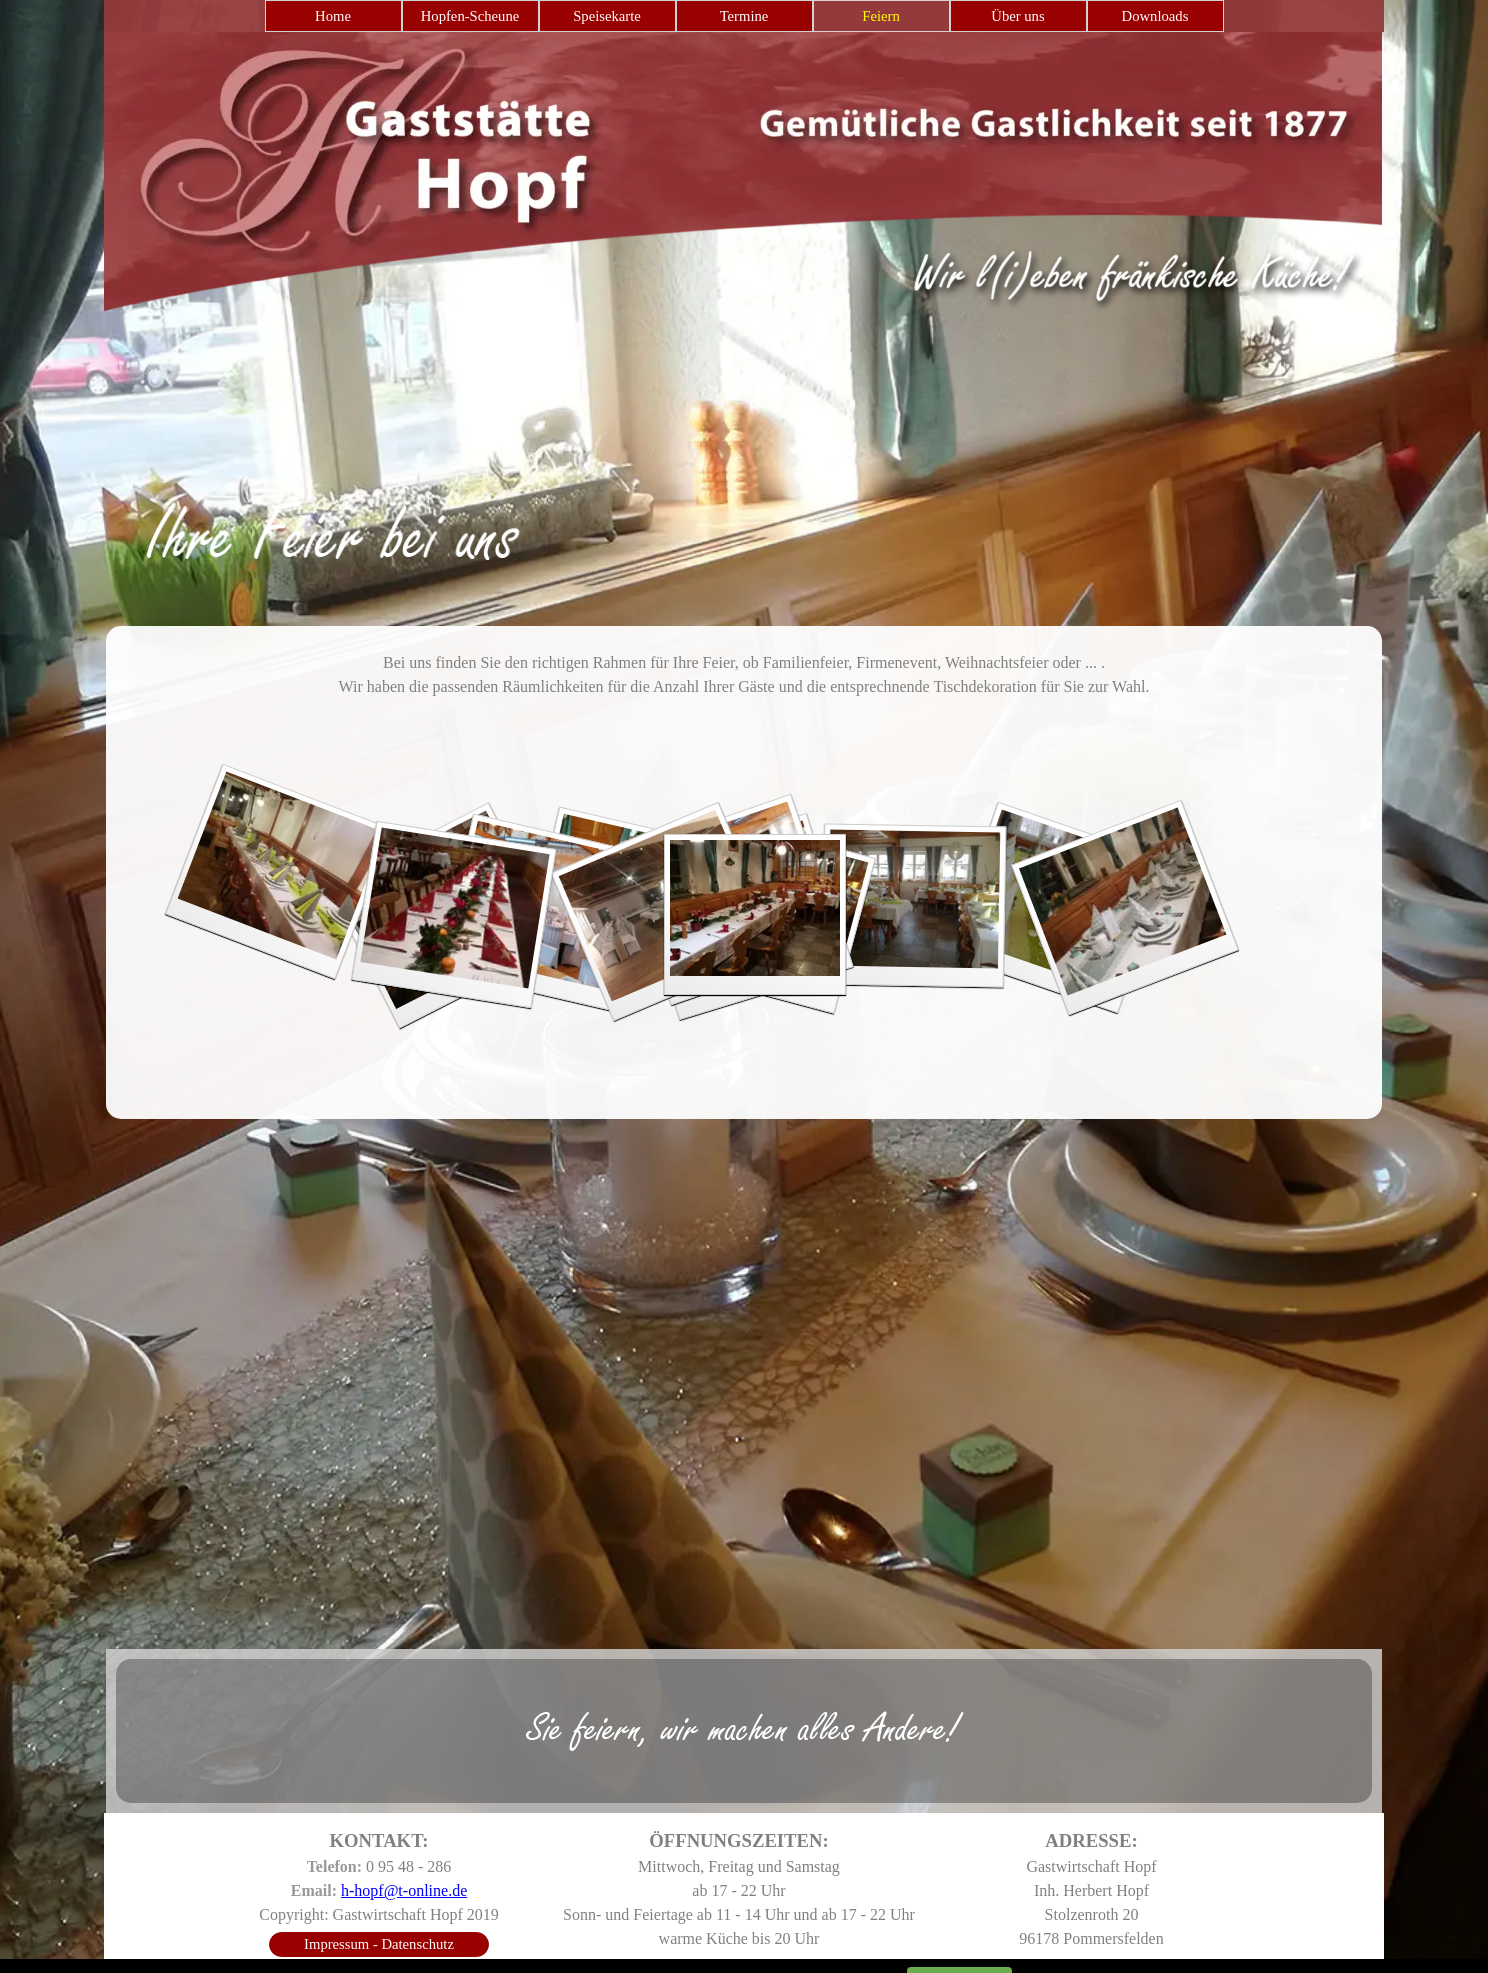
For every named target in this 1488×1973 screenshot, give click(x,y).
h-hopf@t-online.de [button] (404, 1890)
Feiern (880, 16)
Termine (744, 16)
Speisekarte (607, 16)
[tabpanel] (744, 503)
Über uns (1017, 16)
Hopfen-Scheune (470, 16)
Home (333, 16)
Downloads (1155, 16)
